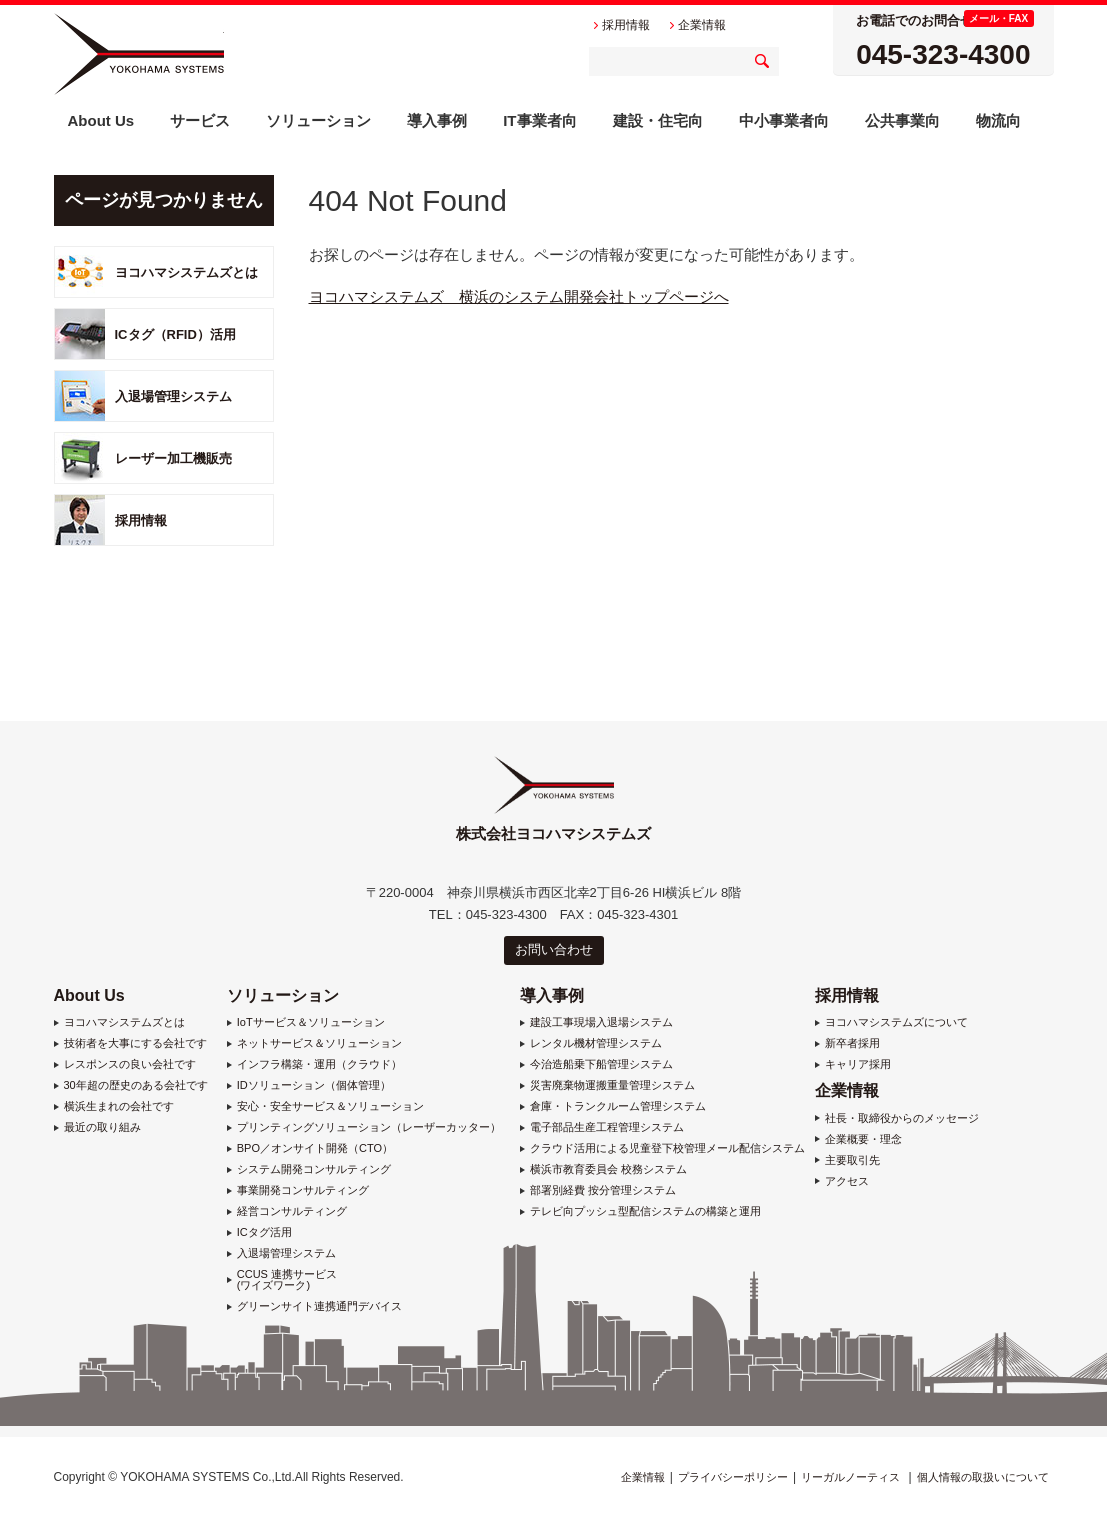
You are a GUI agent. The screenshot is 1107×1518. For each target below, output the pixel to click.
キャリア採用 (858, 1064)
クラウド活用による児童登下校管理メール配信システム (667, 1148)
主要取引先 (852, 1160)
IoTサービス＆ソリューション (311, 1022)
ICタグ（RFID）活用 (175, 334)
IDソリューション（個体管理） (314, 1085)
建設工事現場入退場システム (601, 1022)
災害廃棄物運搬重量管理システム (612, 1085)
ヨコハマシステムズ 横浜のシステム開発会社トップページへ (519, 296)
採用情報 (141, 520)
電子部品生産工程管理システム (607, 1127)
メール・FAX (998, 18)
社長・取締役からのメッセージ (902, 1118)
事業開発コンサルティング (303, 1190)
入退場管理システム (173, 396)
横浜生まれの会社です (119, 1106)
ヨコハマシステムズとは (186, 272)
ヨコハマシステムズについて (896, 1022)
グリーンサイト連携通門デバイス (319, 1306)
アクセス (847, 1181)
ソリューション (283, 995)
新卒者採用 (852, 1043)
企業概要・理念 (863, 1139)
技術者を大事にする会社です (135, 1043)
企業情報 (847, 1090)
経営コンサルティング (292, 1211)
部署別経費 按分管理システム (603, 1190)
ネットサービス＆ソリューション (319, 1043)
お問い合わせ (554, 949)
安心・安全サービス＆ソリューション (330, 1106)
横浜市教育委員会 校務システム (608, 1169)
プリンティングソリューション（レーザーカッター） (369, 1127)
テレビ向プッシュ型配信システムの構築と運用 (645, 1211)
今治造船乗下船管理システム (601, 1064)
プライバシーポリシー (733, 1477)
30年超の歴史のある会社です (136, 1085)
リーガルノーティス (850, 1477)
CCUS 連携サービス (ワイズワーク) (287, 1280)
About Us (89, 995)
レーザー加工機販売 (173, 458)
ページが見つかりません (164, 200)
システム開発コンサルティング (314, 1169)
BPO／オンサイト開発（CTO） (315, 1148)
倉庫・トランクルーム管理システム (618, 1106)
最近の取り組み (102, 1127)
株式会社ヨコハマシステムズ (139, 54)
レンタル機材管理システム (596, 1043)
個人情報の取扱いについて (983, 1477)
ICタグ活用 (264, 1232)
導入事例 (552, 995)
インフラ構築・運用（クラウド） (319, 1064)
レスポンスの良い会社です (130, 1064)
